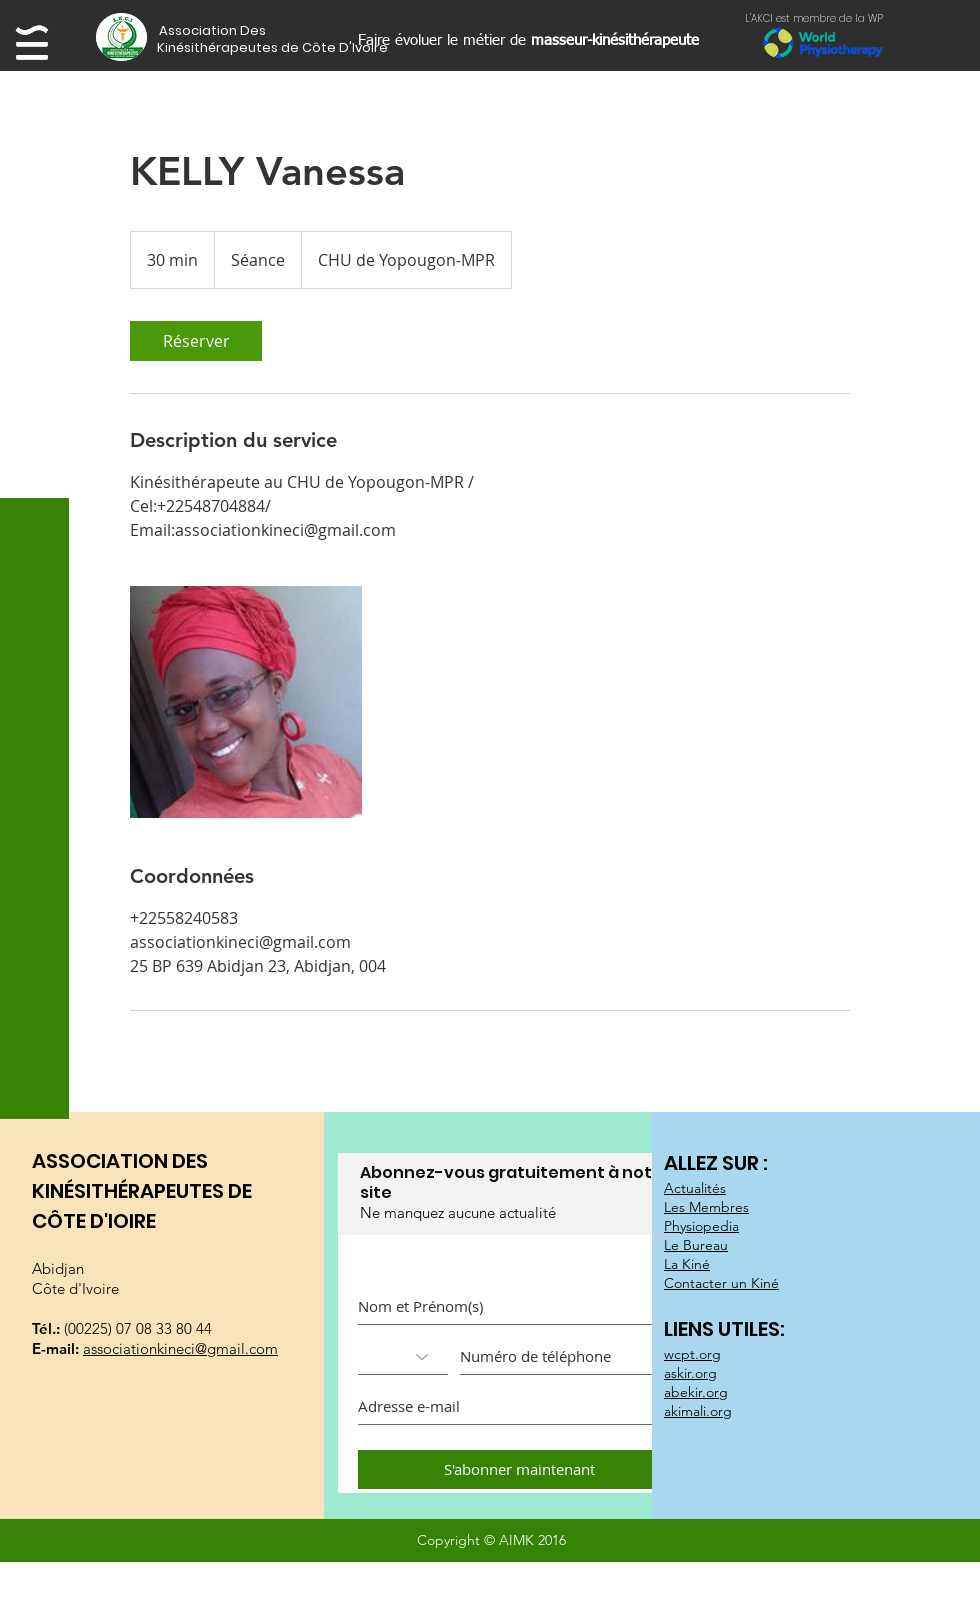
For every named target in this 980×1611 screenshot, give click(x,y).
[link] (196, 341)
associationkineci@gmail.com (180, 1348)
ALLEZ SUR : (718, 1163)
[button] (245, 31)
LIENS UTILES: (726, 1329)
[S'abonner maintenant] (519, 1469)
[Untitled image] (246, 702)
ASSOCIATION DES (120, 1161)
